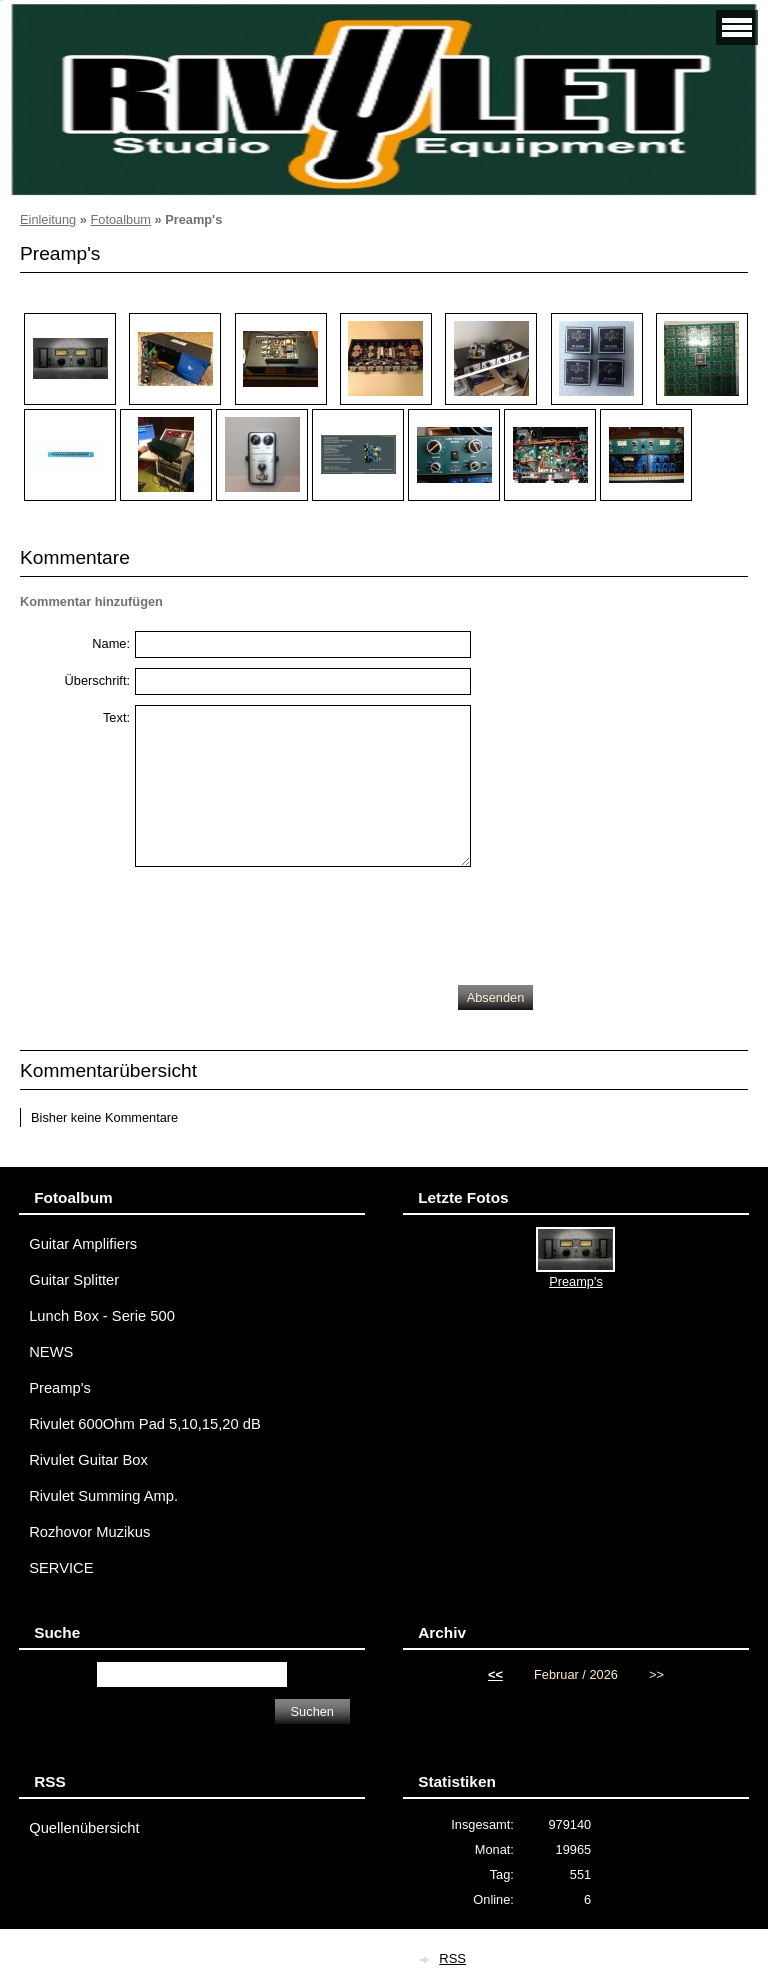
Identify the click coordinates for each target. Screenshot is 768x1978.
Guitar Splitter (74, 1280)
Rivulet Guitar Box (88, 1460)
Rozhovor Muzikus (89, 1532)
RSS (452, 1958)
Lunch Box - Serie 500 (102, 1316)
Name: (111, 643)
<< (495, 1674)
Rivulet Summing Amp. (103, 1496)
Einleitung (48, 219)
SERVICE (61, 1568)
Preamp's (60, 1388)
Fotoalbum (120, 219)
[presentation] (287, 921)
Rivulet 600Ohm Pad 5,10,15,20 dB (145, 1424)
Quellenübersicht (84, 1828)
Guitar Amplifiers (83, 1244)
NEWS (51, 1352)
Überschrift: (97, 680)
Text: (116, 717)
